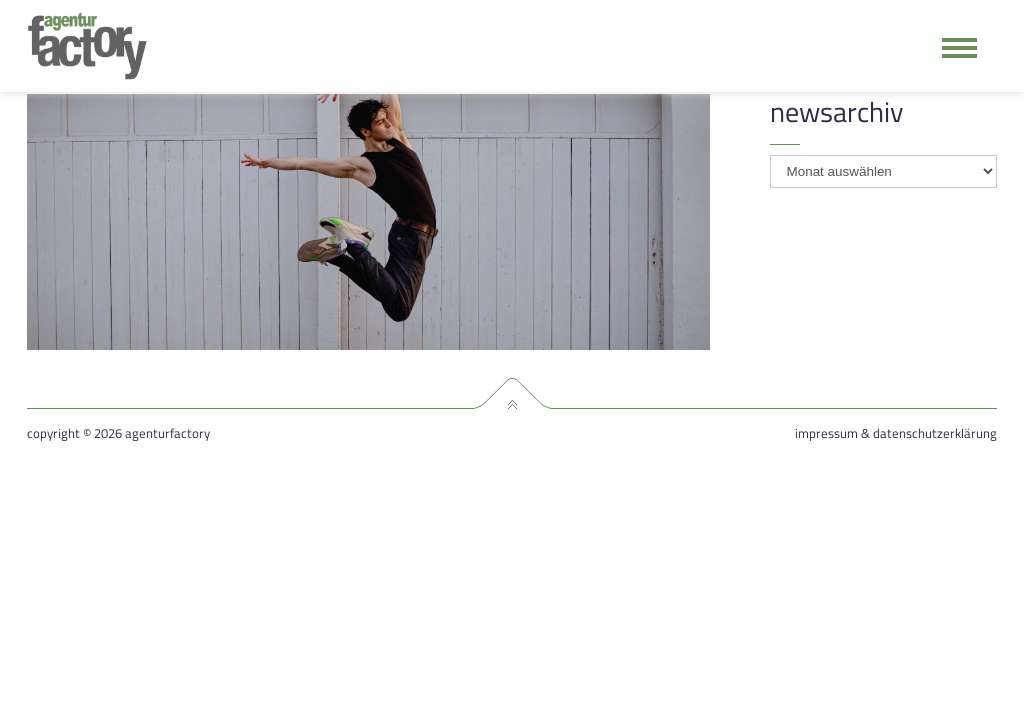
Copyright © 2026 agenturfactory (118, 433)
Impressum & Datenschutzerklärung (896, 433)
